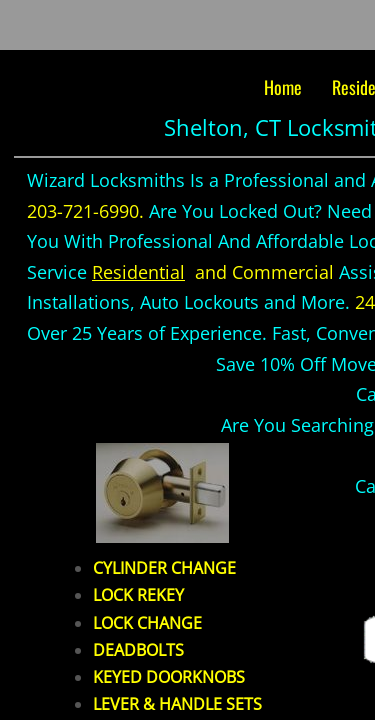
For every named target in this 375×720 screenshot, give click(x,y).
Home (283, 87)
